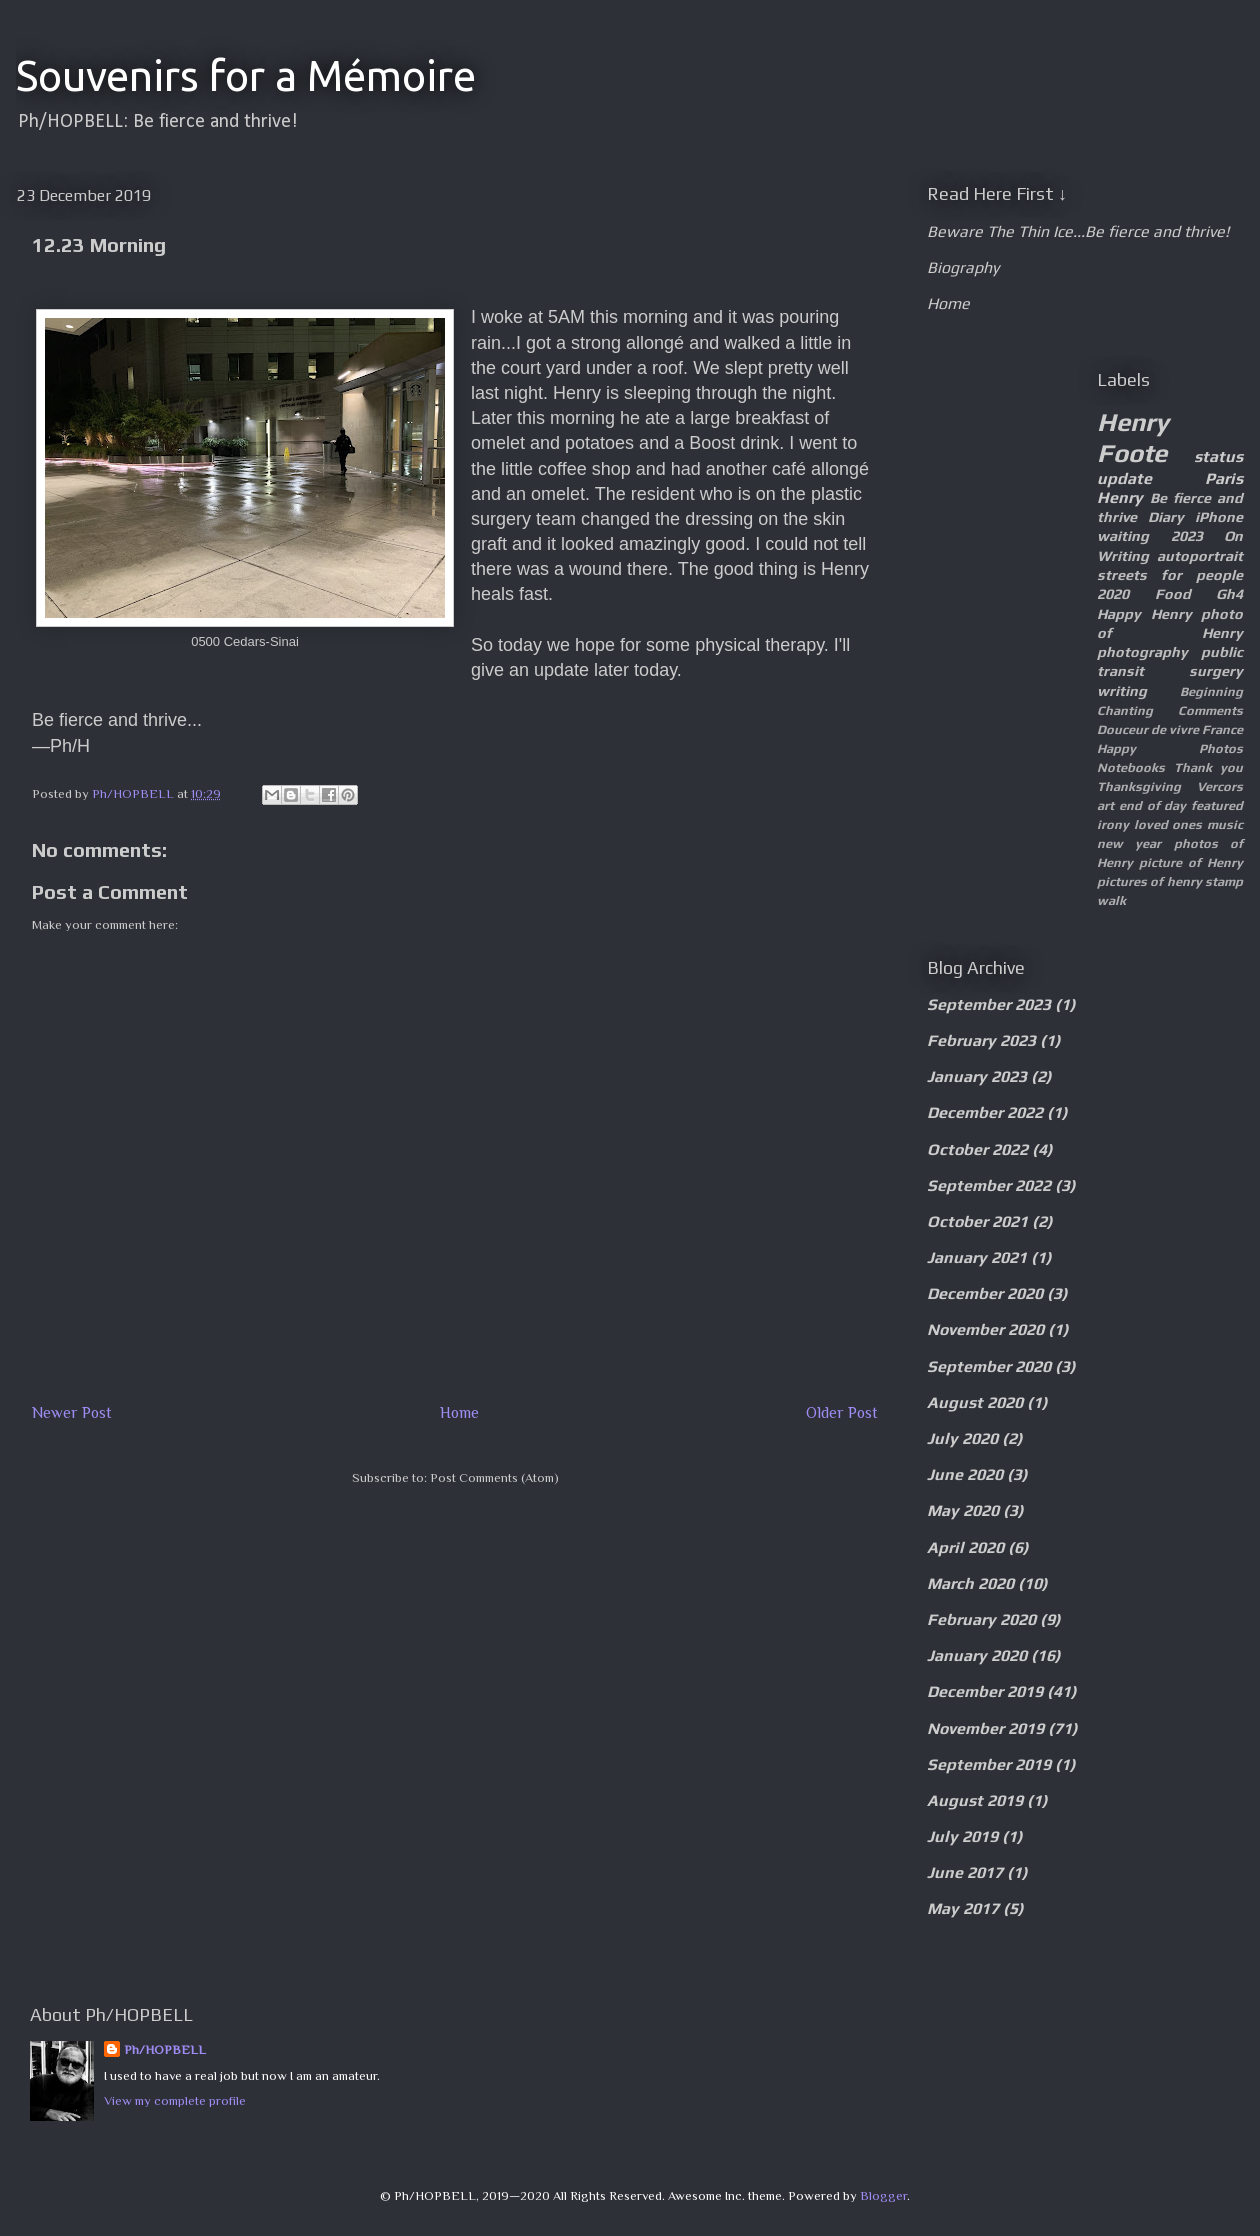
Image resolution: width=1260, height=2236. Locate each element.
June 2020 (965, 1474)
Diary (1166, 517)
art (1105, 805)
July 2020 (962, 1438)
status (1218, 456)
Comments (1210, 710)
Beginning (1211, 691)
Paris (1224, 478)
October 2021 (977, 1221)
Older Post (842, 1412)
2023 (1187, 536)
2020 (1113, 594)
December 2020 (985, 1293)
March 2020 (970, 1583)
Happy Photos (1170, 748)
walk (1111, 900)
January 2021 (977, 1257)
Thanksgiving (1139, 786)
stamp (1224, 881)
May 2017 (963, 1908)
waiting (1123, 536)
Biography (963, 267)
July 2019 (962, 1836)
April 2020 (965, 1547)
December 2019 (985, 1691)
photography (1142, 652)
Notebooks (1131, 767)
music (1225, 824)
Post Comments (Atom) (494, 1477)
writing (1122, 691)
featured (1217, 805)
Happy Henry (1144, 614)
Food (1173, 594)
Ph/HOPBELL (165, 2049)
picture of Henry (1191, 862)
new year (1129, 843)
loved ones (1168, 824)
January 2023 (977, 1076)
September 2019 (989, 1764)
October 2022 (977, 1149)
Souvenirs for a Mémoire (246, 75)
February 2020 (981, 1619)
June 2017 (965, 1872)
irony (1113, 824)
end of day (1153, 805)
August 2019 (975, 1800)
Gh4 (1229, 594)
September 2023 (989, 1004)
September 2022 (989, 1185)
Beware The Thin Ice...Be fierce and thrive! (1078, 231)
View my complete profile (175, 2100)
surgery (1216, 671)
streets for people (1170, 575)
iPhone (1219, 517)
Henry (1120, 497)
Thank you (1209, 767)
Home (459, 1412)
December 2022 (985, 1112)
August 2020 (975, 1402)
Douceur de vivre (1148, 729)
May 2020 (963, 1510)
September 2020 (989, 1366)
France (1222, 729)
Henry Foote (1133, 437)
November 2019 (985, 1728)
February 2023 (981, 1040)
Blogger (883, 2195)
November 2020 (985, 1329)
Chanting (1125, 710)
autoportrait (1200, 556)
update (1124, 478)
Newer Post (72, 1412)
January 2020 (977, 1655)
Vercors (1220, 786)
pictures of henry (1149, 881)
